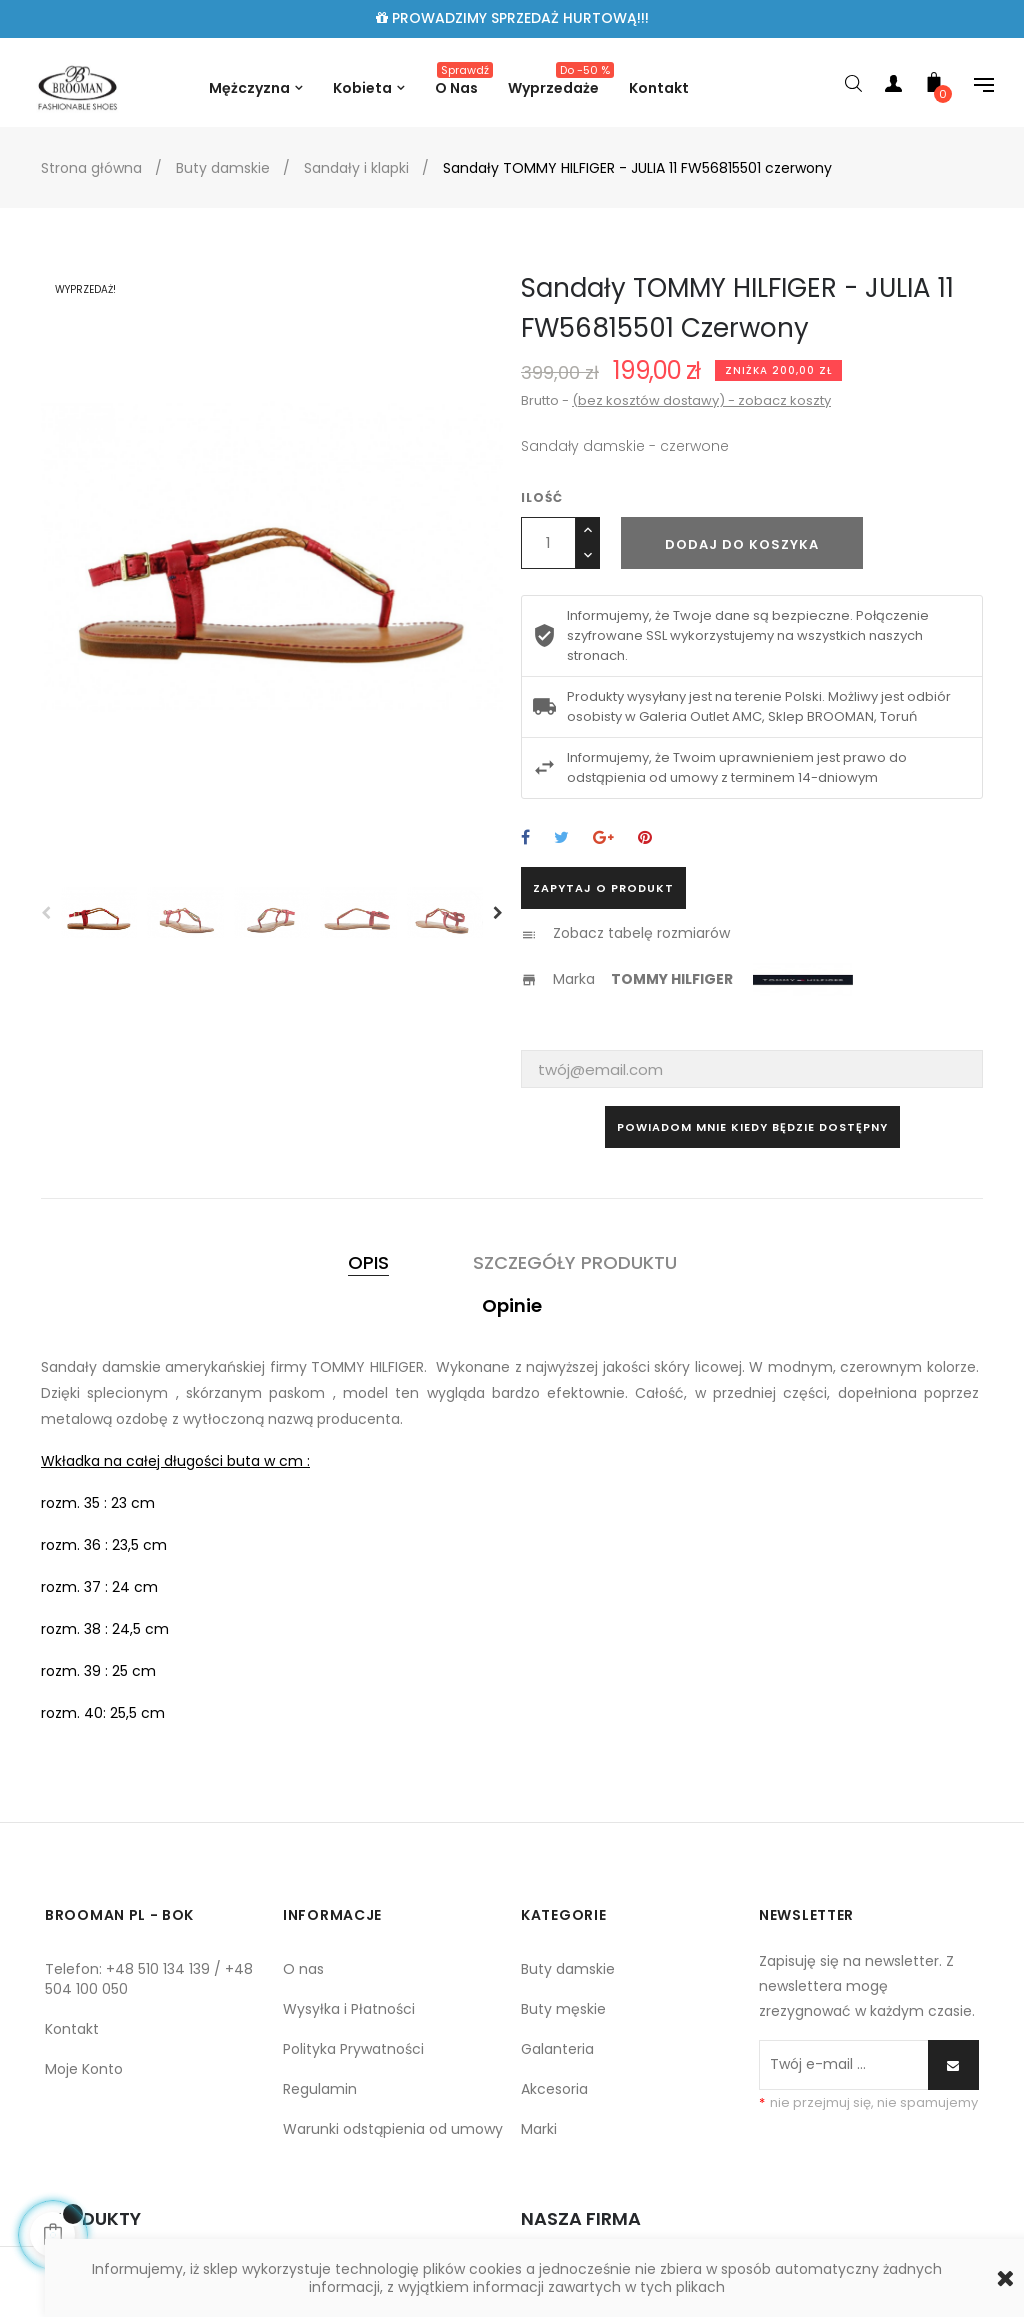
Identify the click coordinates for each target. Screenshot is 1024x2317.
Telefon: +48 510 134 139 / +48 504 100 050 (149, 1979)
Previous (46, 913)
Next (498, 913)
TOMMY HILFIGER (672, 979)
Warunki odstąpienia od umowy (393, 2129)
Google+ (603, 838)
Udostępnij (525, 838)
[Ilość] (548, 543)
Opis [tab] (368, 1262)
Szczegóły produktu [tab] (575, 1262)
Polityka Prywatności (353, 2049)
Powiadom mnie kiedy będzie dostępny (752, 1127)
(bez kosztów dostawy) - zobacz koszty (701, 400)
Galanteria (557, 2049)
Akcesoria (554, 2089)
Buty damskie (568, 1969)
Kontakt (72, 2029)
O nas (303, 1969)
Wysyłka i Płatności (349, 2009)
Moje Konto (84, 2069)
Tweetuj (561, 838)
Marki (539, 2129)
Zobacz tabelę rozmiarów (641, 933)
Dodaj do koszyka (742, 544)
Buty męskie (563, 2009)
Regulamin (320, 2089)
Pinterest (645, 838)
